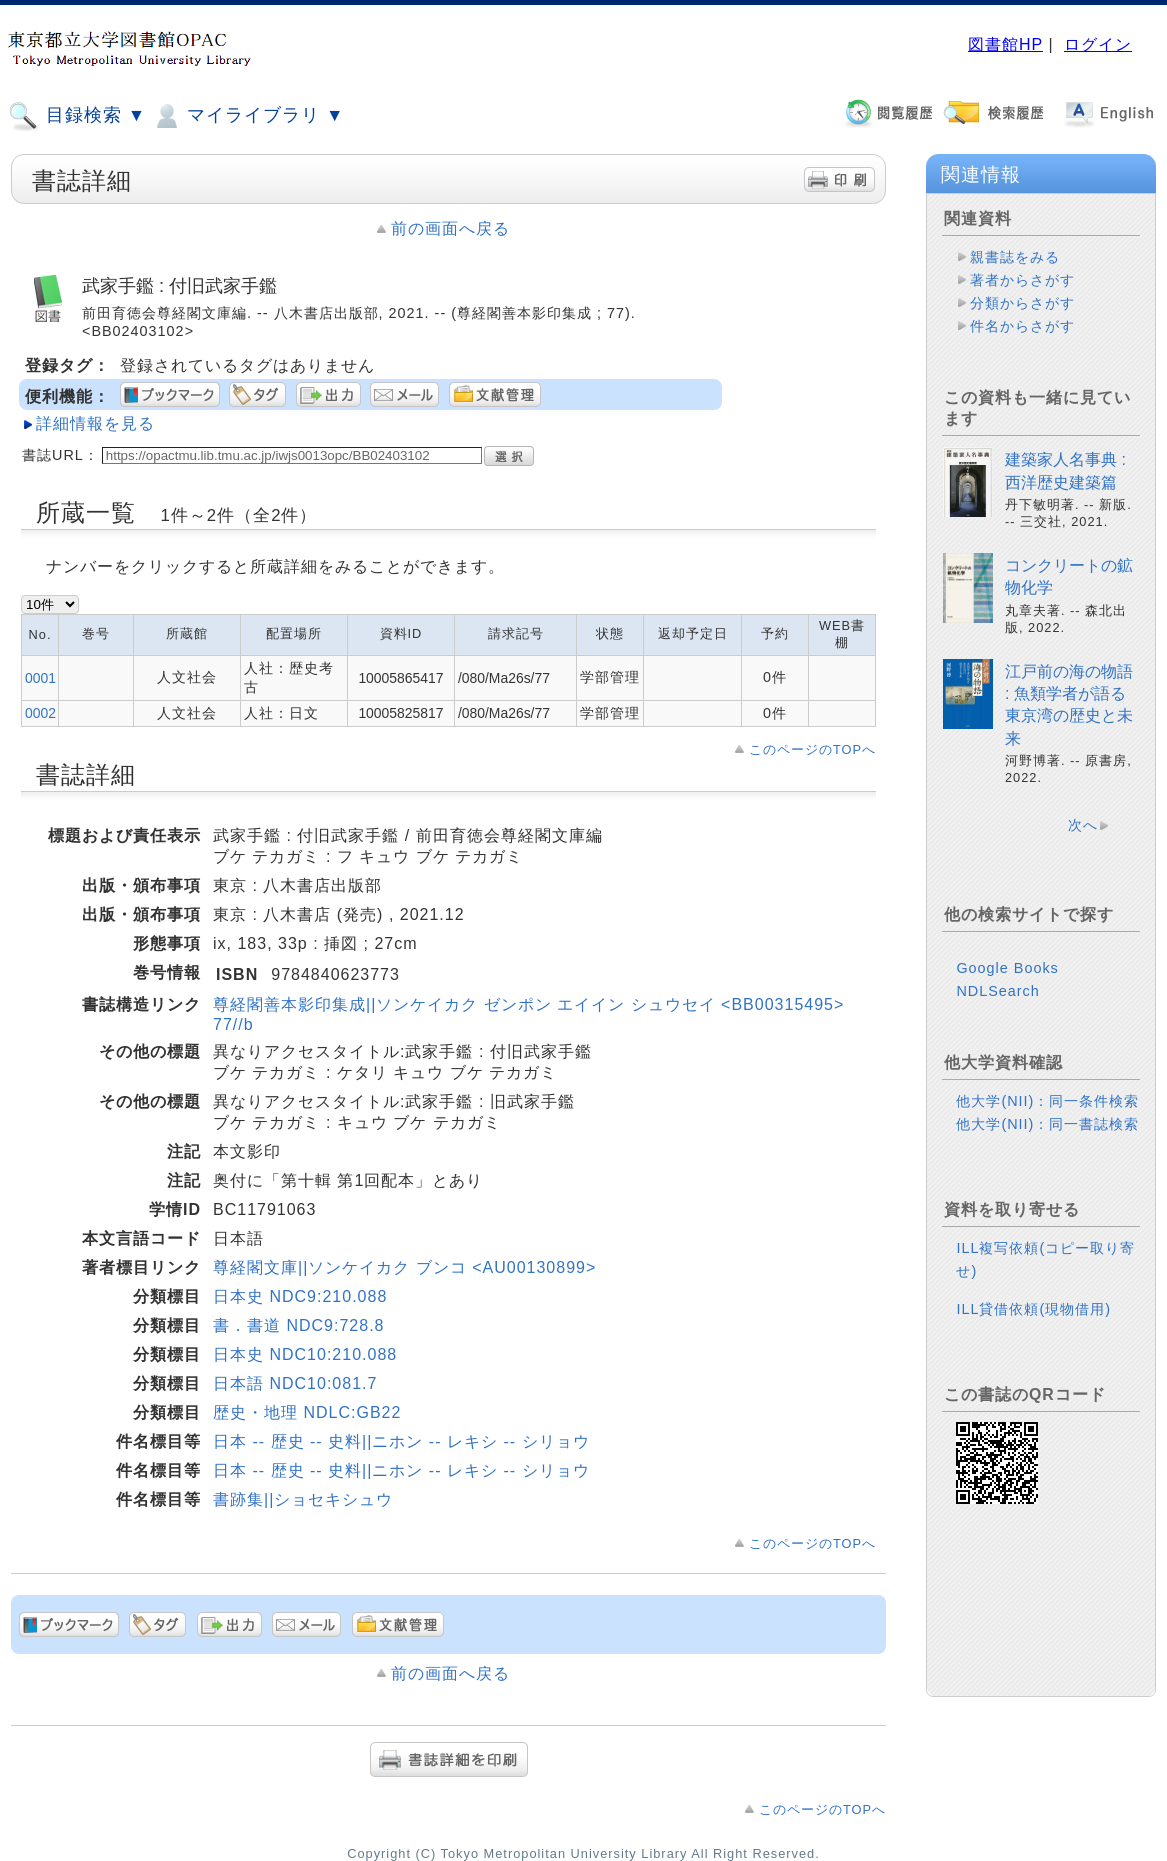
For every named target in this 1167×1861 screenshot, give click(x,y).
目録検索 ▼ (77, 116)
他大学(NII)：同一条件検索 (1047, 1101)
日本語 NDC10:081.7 (295, 1383)
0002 (40, 713)
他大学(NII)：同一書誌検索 (1047, 1124)
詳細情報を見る (95, 423)
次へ (1083, 825)
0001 (40, 678)
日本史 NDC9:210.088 (300, 1296)
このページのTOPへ (812, 749)
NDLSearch (997, 991)
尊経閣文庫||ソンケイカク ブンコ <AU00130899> (404, 1267)
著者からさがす (1022, 280)
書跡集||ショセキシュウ (303, 1499)
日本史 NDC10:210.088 (305, 1354)
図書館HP (1005, 44)
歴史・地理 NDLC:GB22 (307, 1412)
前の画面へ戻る (450, 228)
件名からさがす (1022, 326)
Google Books (1007, 968)
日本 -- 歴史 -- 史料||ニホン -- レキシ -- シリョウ (401, 1441)
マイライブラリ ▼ (247, 116)
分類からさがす (1022, 303)
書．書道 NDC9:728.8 (299, 1325)
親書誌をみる (1015, 257)
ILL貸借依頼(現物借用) (1033, 1309)
